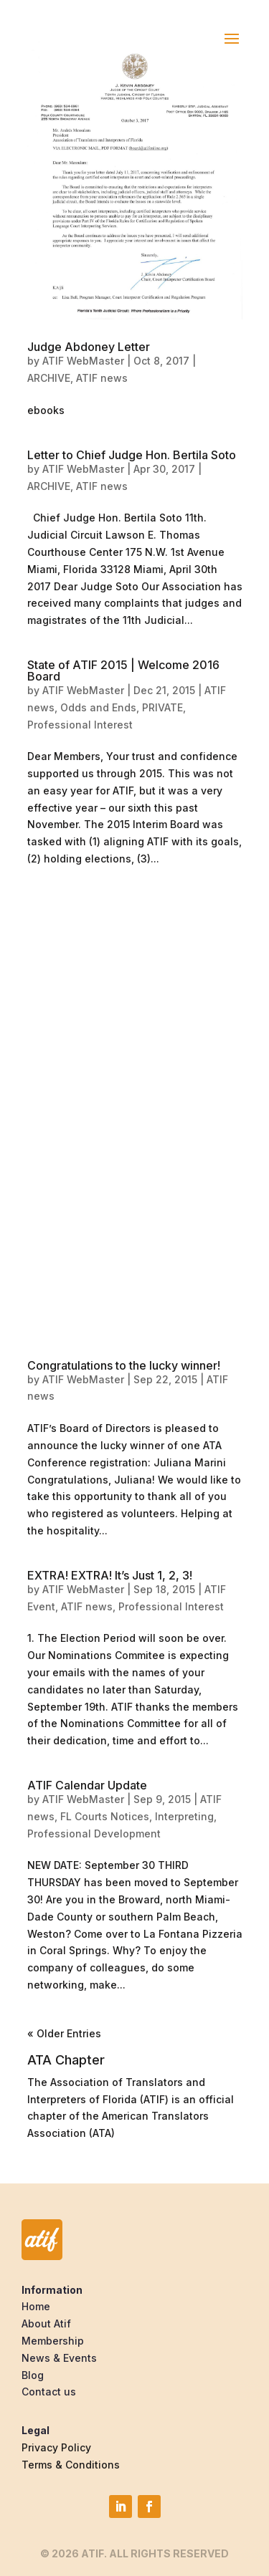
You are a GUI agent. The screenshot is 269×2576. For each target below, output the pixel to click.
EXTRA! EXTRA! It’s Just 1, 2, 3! (109, 1575)
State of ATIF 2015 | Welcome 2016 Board (123, 670)
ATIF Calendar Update (87, 1785)
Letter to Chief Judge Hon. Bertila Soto (131, 455)
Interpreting (184, 1816)
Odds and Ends (98, 707)
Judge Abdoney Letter (88, 347)
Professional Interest (80, 725)
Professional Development (94, 1833)
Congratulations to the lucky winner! (123, 1365)
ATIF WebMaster (83, 361)
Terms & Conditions (71, 2465)
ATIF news (102, 378)
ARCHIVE (48, 378)
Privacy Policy (56, 2447)
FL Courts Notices (104, 1816)
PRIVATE (162, 707)
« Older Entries (64, 2033)
